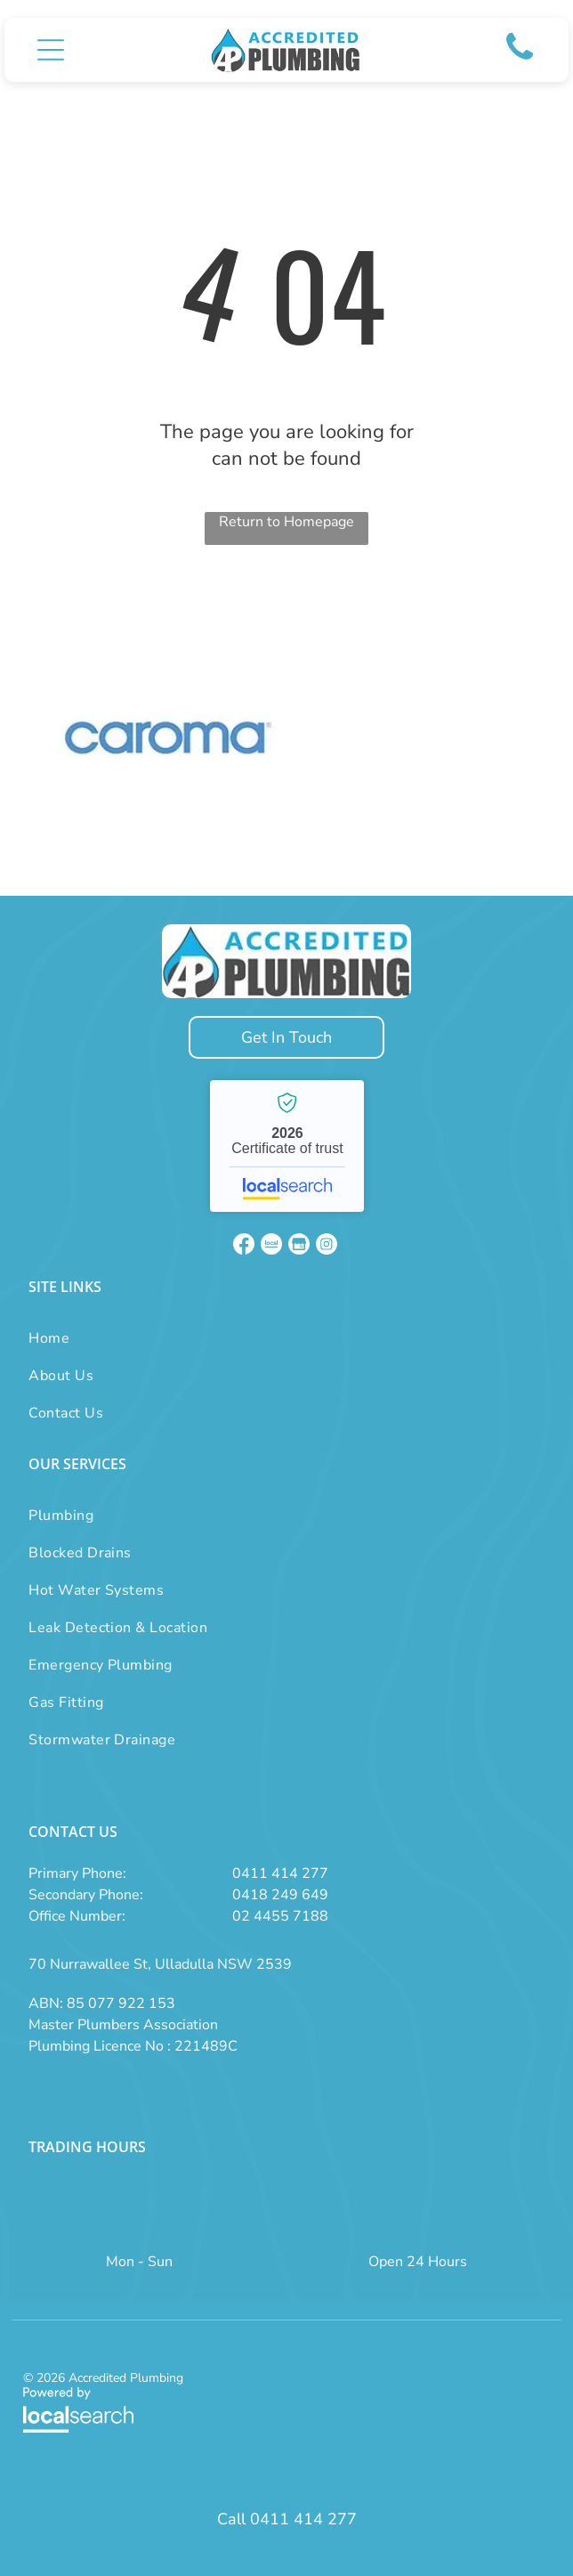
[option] (168, 738)
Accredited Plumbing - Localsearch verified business (287, 1146)
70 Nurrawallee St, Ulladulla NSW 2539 (160, 1964)
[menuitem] (65, 1338)
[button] (50, 50)
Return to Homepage (286, 522)
